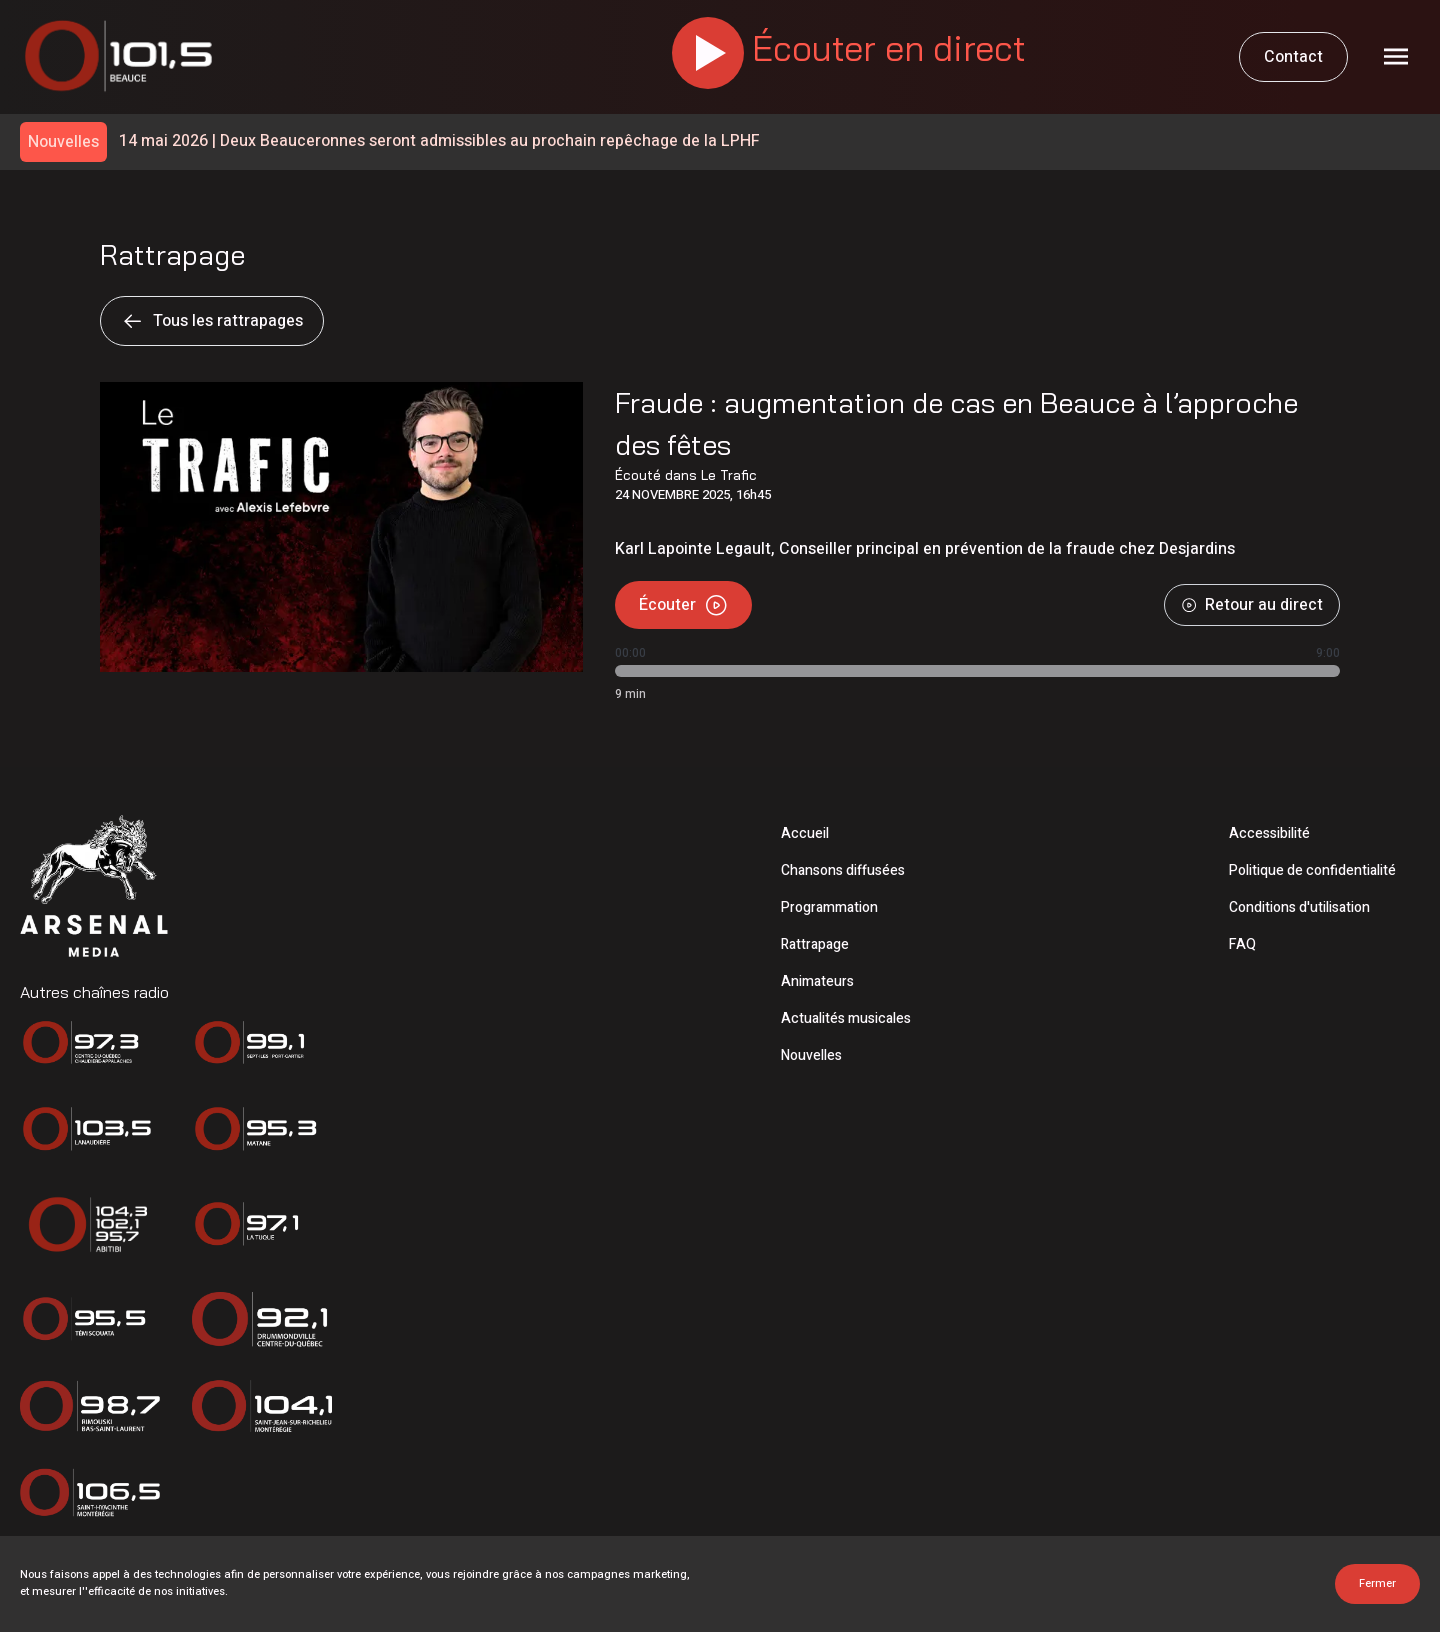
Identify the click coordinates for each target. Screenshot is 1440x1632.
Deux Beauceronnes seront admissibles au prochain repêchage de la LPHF (439, 141)
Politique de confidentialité (1312, 870)
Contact (1293, 57)
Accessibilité (1269, 833)
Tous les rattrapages (212, 321)
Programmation (829, 907)
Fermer (1377, 1583)
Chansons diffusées (843, 870)
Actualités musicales (846, 1018)
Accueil (805, 833)
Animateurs (817, 981)
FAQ (1242, 944)
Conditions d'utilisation (1299, 907)
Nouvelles (811, 1055)
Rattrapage (815, 944)
